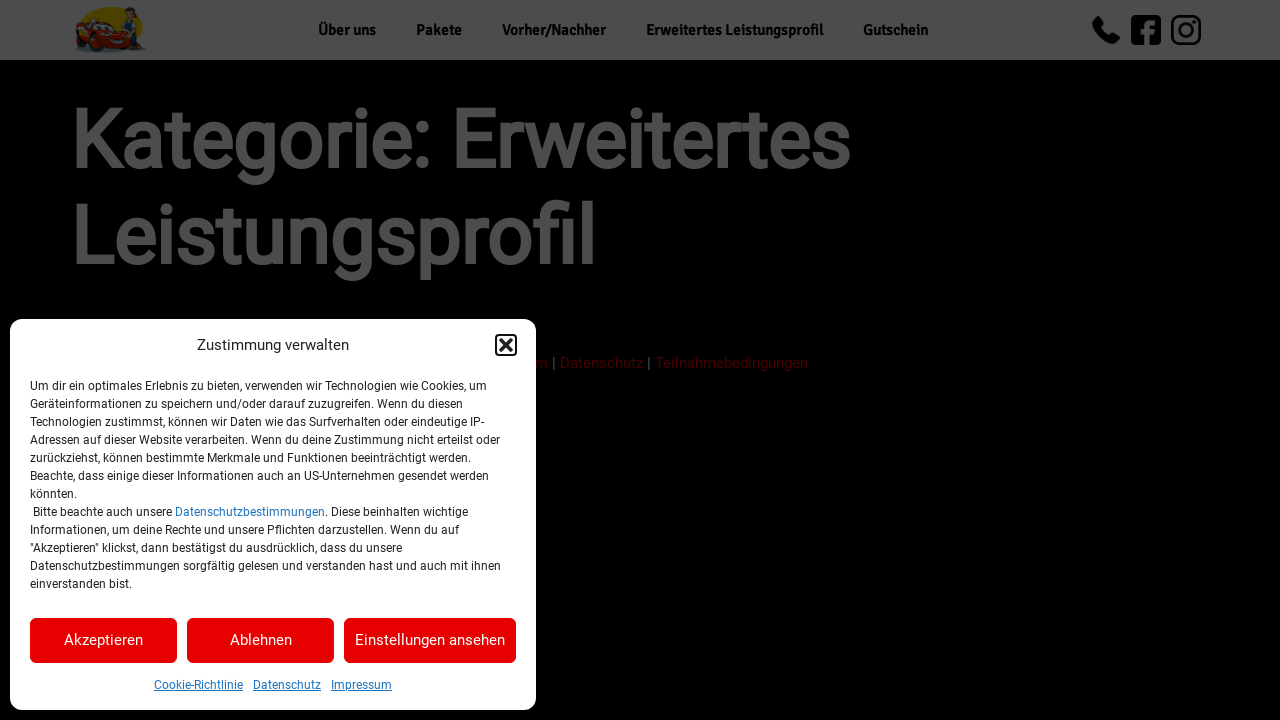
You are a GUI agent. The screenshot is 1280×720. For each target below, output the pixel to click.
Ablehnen (261, 640)
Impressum (361, 685)
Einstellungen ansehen (430, 640)
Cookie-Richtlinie (198, 685)
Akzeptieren (103, 640)
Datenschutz (287, 685)
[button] (506, 345)
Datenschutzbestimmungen (250, 512)
